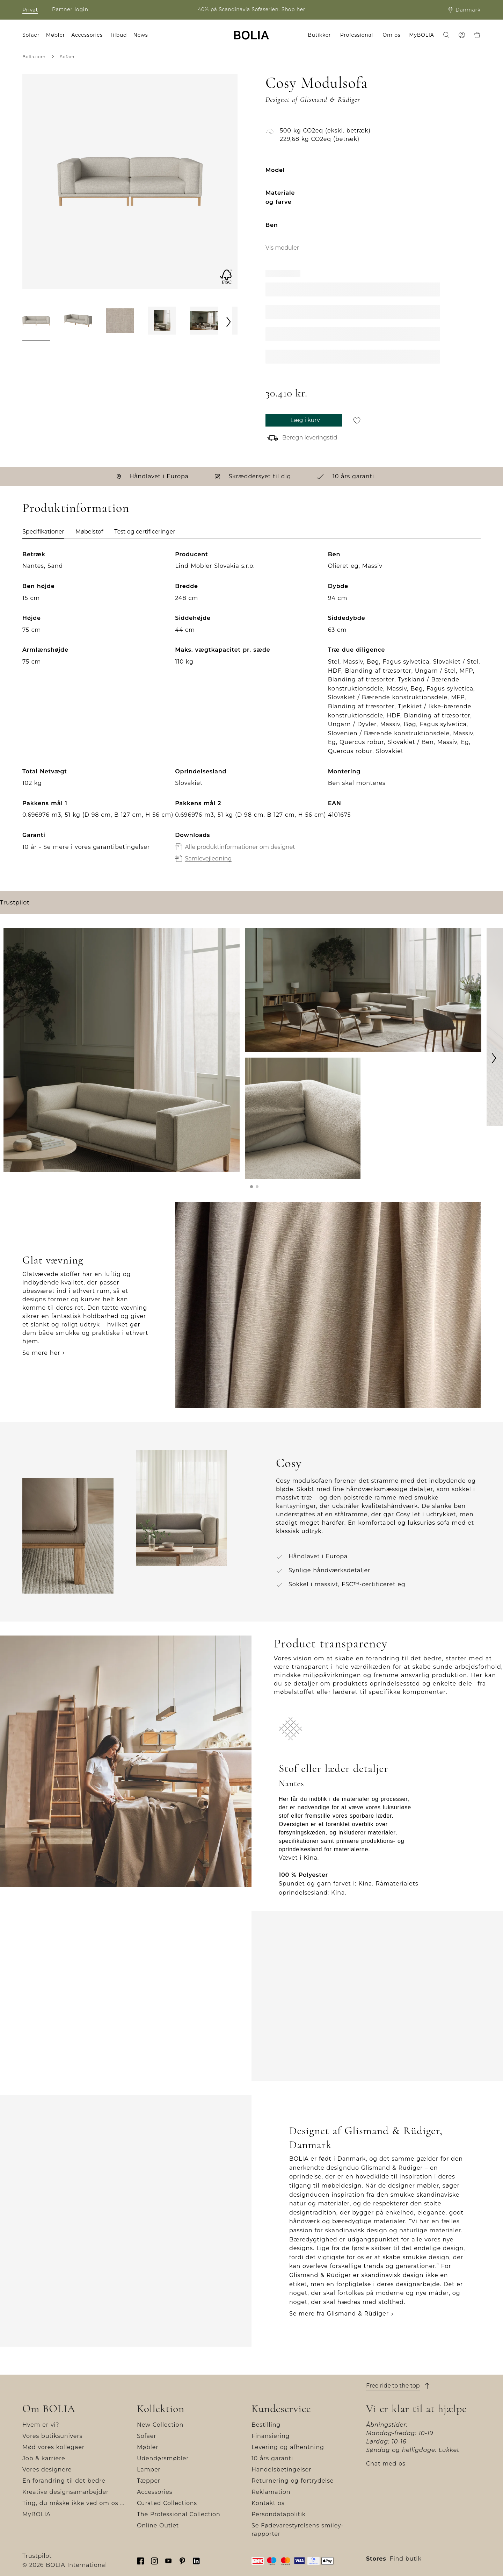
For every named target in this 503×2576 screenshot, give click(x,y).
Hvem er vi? (40, 2424)
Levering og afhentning (288, 2447)
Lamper (149, 2469)
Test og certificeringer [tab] (144, 531)
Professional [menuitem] (356, 35)
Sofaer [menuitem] (30, 35)
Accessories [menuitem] (87, 35)
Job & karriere (43, 2458)
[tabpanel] (251, 713)
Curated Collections (167, 2503)
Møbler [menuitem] (55, 35)
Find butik (406, 2558)
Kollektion (160, 2408)
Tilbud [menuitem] (118, 35)
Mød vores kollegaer (53, 2447)
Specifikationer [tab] (43, 531)
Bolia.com (34, 56)
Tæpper (148, 2480)
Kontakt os (268, 2503)
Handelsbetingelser (281, 2469)
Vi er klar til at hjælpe (416, 2408)
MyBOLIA (36, 2514)
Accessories (154, 2492)
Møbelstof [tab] (89, 531)
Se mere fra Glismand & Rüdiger (339, 2313)
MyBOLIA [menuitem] (421, 35)
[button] (251, 1186)
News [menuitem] (140, 35)
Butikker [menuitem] (319, 35)
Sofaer (67, 56)
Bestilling (266, 2424)
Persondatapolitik (279, 2514)
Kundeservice (281, 2408)
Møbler (147, 2447)
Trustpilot (14, 902)
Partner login (70, 9)
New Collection (160, 2424)
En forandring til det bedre (63, 2480)
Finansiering (271, 2436)
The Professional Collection (178, 2514)
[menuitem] (446, 36)
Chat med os (386, 2463)
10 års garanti (272, 2458)
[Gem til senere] (356, 420)
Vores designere (47, 2469)
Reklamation (271, 2492)
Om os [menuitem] (392, 35)
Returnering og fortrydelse (293, 2480)
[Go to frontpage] (251, 35)
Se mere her (41, 1353)
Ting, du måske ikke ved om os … (73, 2503)
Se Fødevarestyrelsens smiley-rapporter (297, 2529)
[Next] (229, 321)
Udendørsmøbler (163, 2458)
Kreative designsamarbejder (65, 2492)
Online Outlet (158, 2525)
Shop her (293, 9)
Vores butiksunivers (52, 2436)
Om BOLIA (48, 2408)
